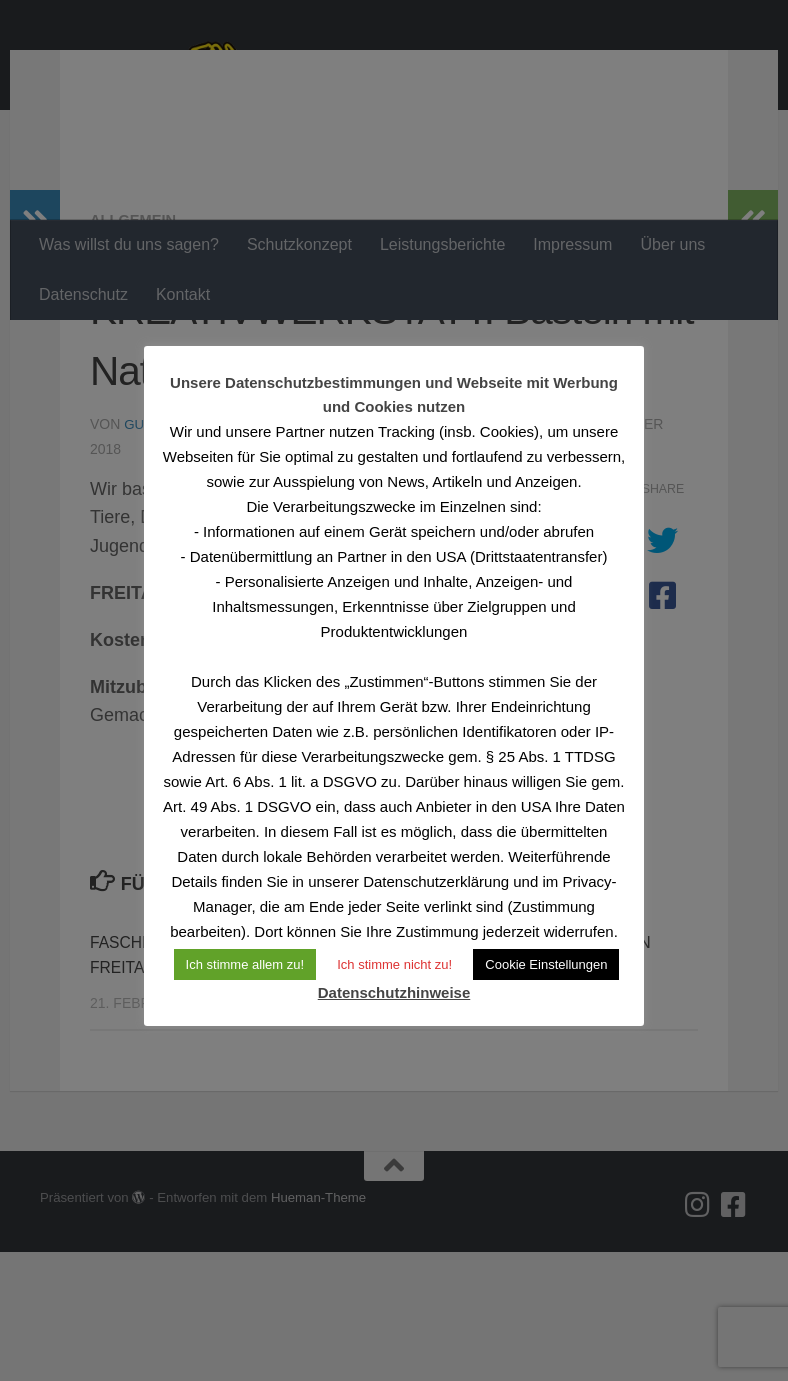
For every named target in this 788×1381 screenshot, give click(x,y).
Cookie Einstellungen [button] (546, 964)
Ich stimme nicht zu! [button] (394, 964)
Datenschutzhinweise (394, 992)
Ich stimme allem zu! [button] (245, 964)
